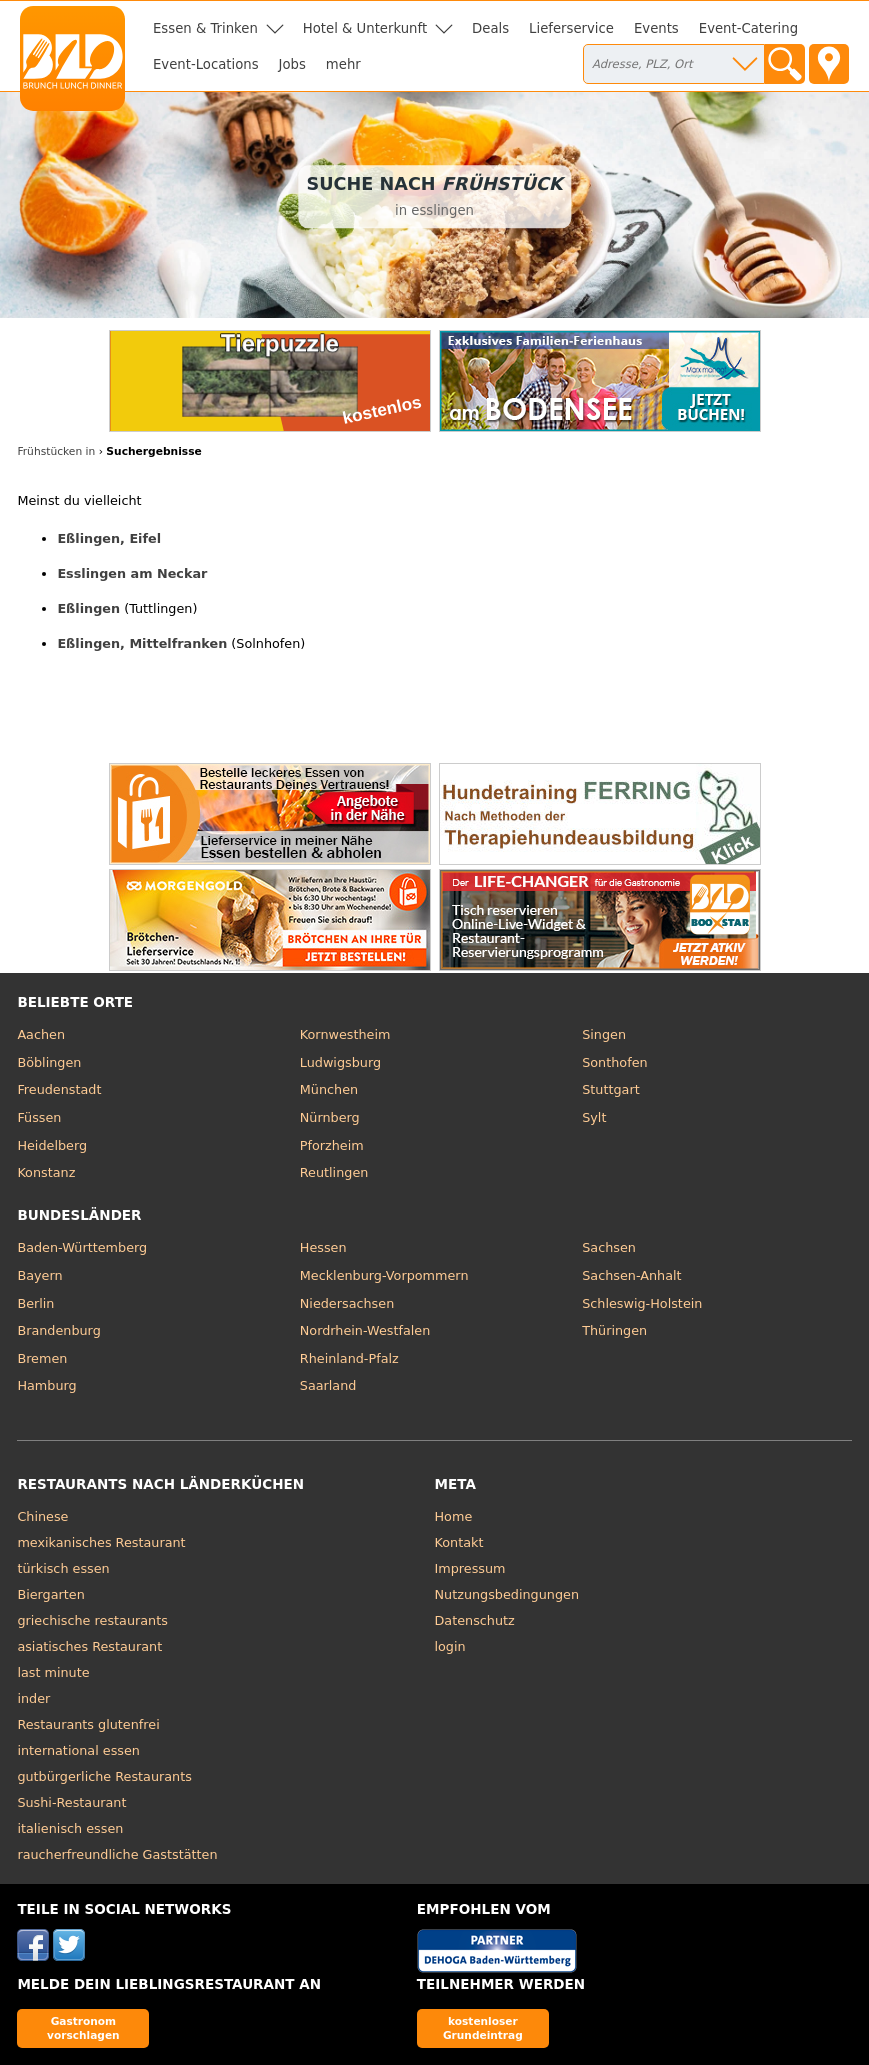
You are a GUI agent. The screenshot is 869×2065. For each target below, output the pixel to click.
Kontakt (459, 1542)
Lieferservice (571, 28)
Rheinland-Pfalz (349, 1358)
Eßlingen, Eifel (109, 538)
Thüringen (614, 1330)
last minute (53, 1672)
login (450, 1646)
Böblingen (49, 1062)
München (329, 1089)
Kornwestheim (345, 1034)
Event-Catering (748, 28)
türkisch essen (63, 1568)
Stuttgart (610, 1089)
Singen (604, 1034)
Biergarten (50, 1594)
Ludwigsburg (340, 1062)
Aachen (41, 1034)
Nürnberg (330, 1117)
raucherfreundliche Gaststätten (117, 1854)
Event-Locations (206, 64)
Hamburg (46, 1385)
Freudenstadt (59, 1089)
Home (454, 1516)
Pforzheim (332, 1145)
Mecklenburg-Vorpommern (384, 1275)
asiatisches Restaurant (89, 1646)
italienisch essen (70, 1828)
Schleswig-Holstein (642, 1303)
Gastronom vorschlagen (83, 2027)
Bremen (42, 1358)
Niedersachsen (347, 1303)
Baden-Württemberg (82, 1247)
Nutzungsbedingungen (507, 1594)
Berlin (35, 1303)
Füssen (39, 1117)
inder (33, 1698)
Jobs (292, 64)
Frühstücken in (56, 451)
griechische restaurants (92, 1620)
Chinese (42, 1516)
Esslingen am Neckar (132, 573)
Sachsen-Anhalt (631, 1275)
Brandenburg (58, 1330)
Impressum (470, 1568)
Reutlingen (334, 1172)
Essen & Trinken (205, 28)
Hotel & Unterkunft (365, 28)
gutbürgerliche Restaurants (104, 1776)
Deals (490, 28)
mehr (343, 64)
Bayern (39, 1275)
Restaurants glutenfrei (88, 1724)
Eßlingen (88, 608)
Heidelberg (52, 1145)
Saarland (328, 1385)
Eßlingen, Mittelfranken (142, 643)
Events (656, 28)
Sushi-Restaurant (71, 1802)
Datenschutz (475, 1620)
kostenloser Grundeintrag (483, 2027)
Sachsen (609, 1247)
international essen (78, 1750)
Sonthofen (614, 1062)
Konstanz (46, 1172)
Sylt (594, 1117)
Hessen (323, 1247)
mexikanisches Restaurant (101, 1542)
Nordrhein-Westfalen (365, 1330)
